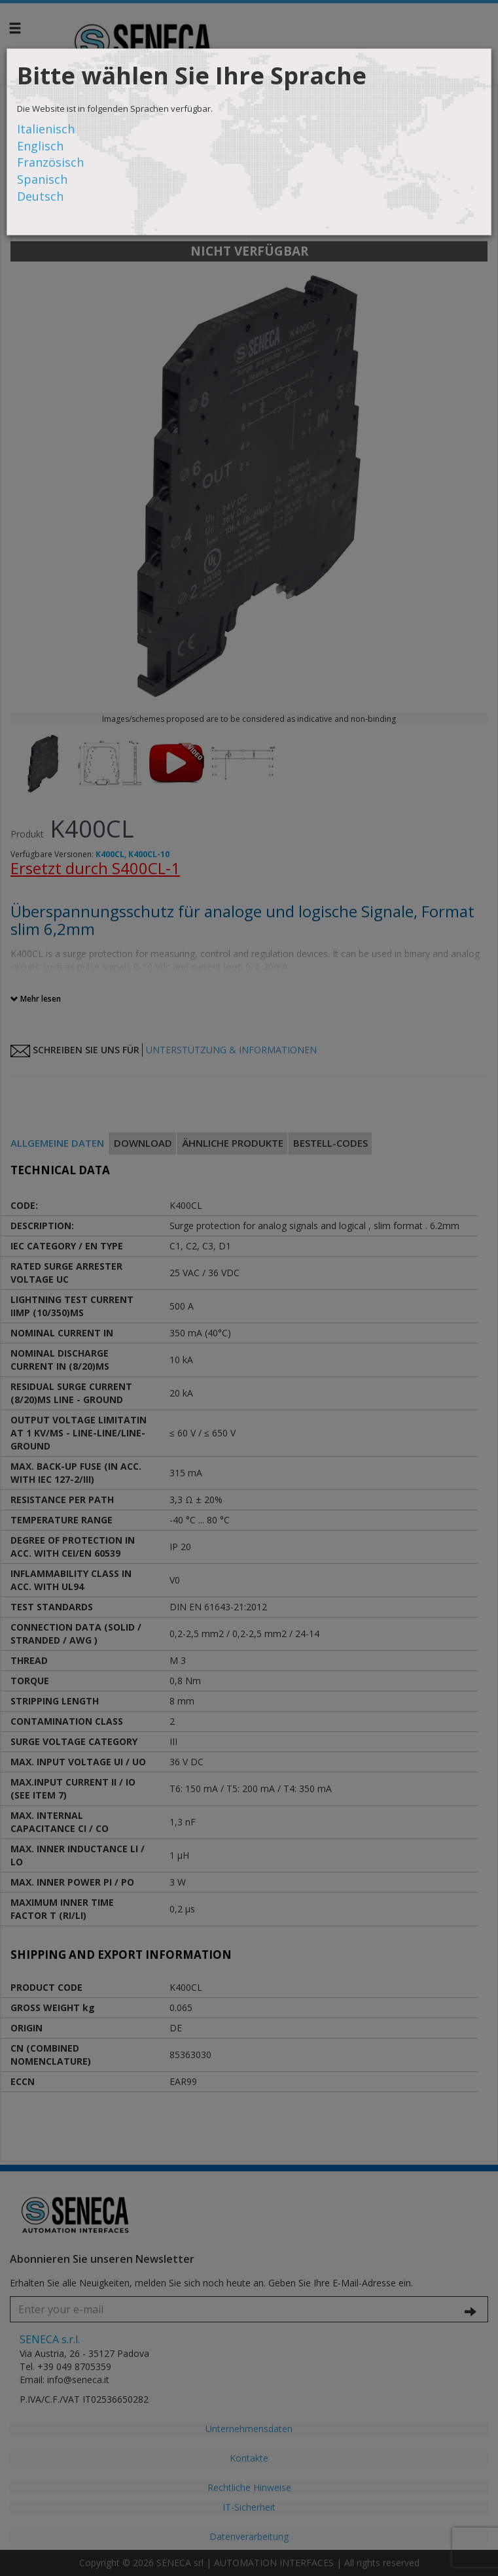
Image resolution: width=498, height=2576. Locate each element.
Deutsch (40, 196)
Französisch (50, 162)
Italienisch (46, 129)
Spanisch (42, 179)
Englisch (40, 146)
